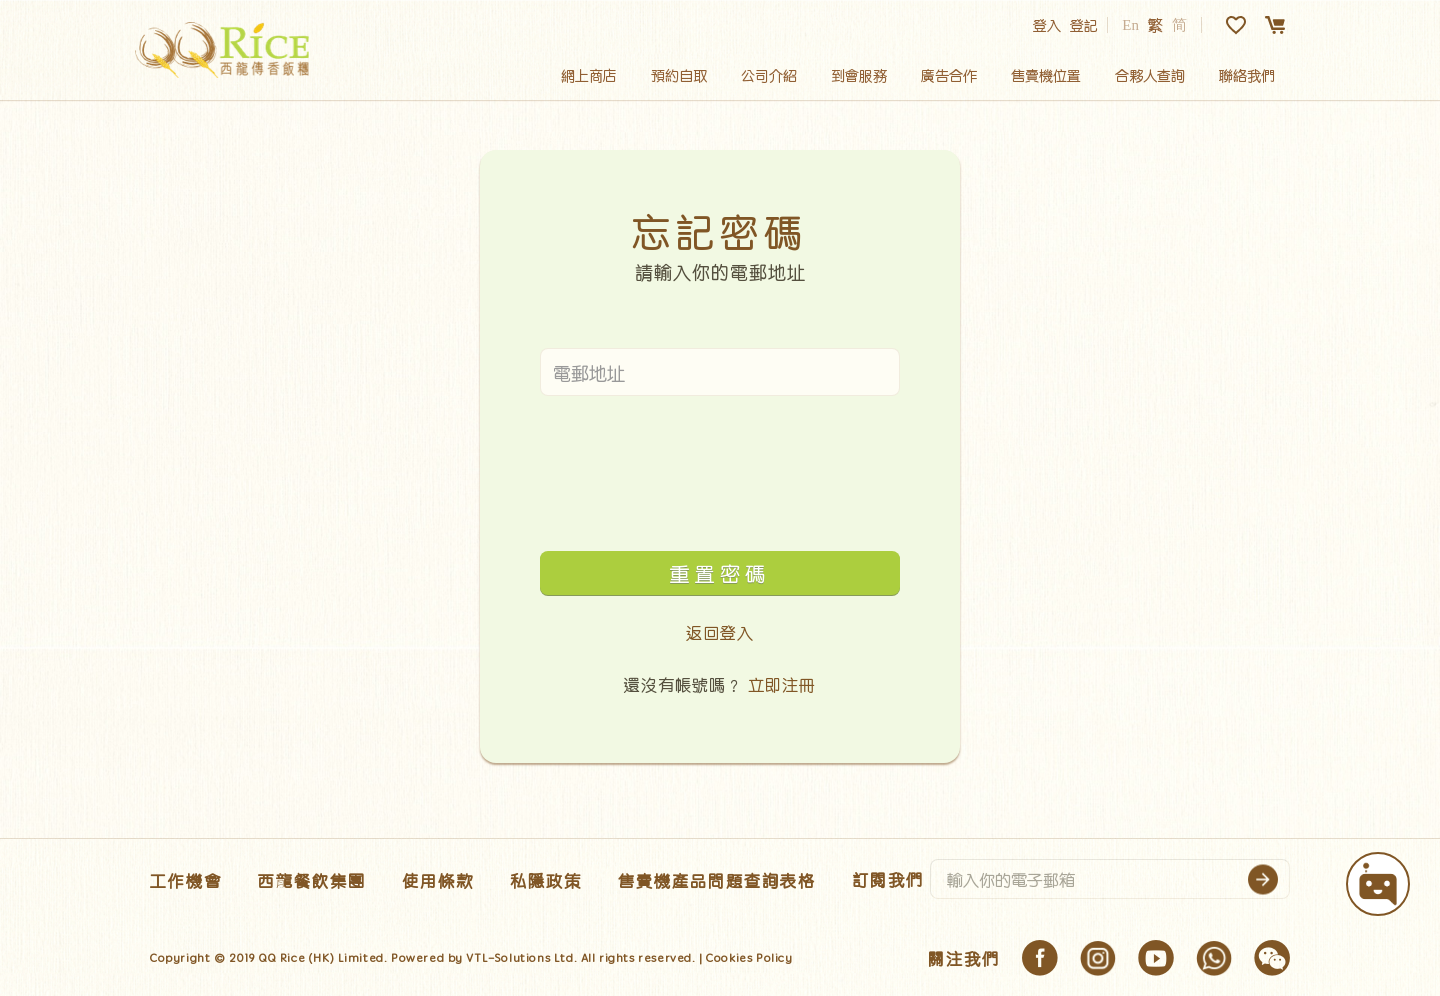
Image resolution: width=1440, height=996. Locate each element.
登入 (1047, 25)
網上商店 (589, 75)
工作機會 (186, 880)
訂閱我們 (888, 879)
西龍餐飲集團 (312, 880)
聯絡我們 (1247, 75)
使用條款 (438, 880)
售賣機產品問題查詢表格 (717, 880)
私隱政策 (546, 880)
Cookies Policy (749, 957)
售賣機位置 (1046, 75)
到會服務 (859, 75)
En (1130, 25)
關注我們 (964, 958)
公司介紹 (769, 75)
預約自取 (679, 75)
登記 (1084, 25)
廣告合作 (949, 75)
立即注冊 (782, 684)
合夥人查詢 (1150, 75)
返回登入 (720, 632)
